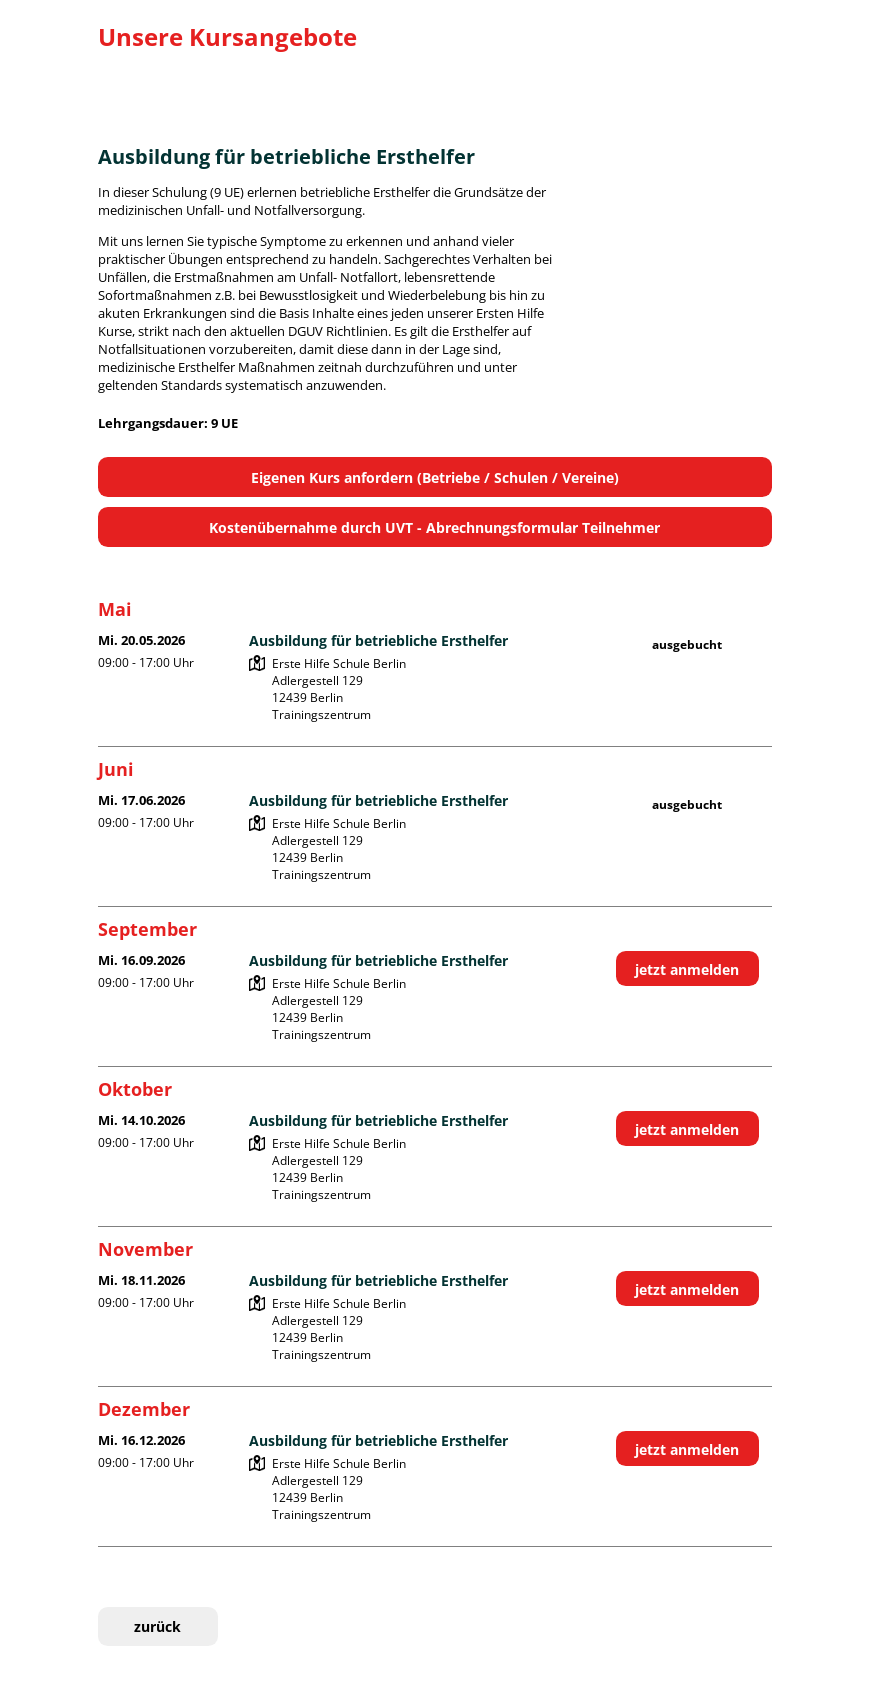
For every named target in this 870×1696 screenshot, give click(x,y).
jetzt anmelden (687, 969)
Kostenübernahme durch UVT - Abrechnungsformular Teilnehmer (434, 527)
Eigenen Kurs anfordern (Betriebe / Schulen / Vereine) (435, 477)
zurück (157, 1626)
